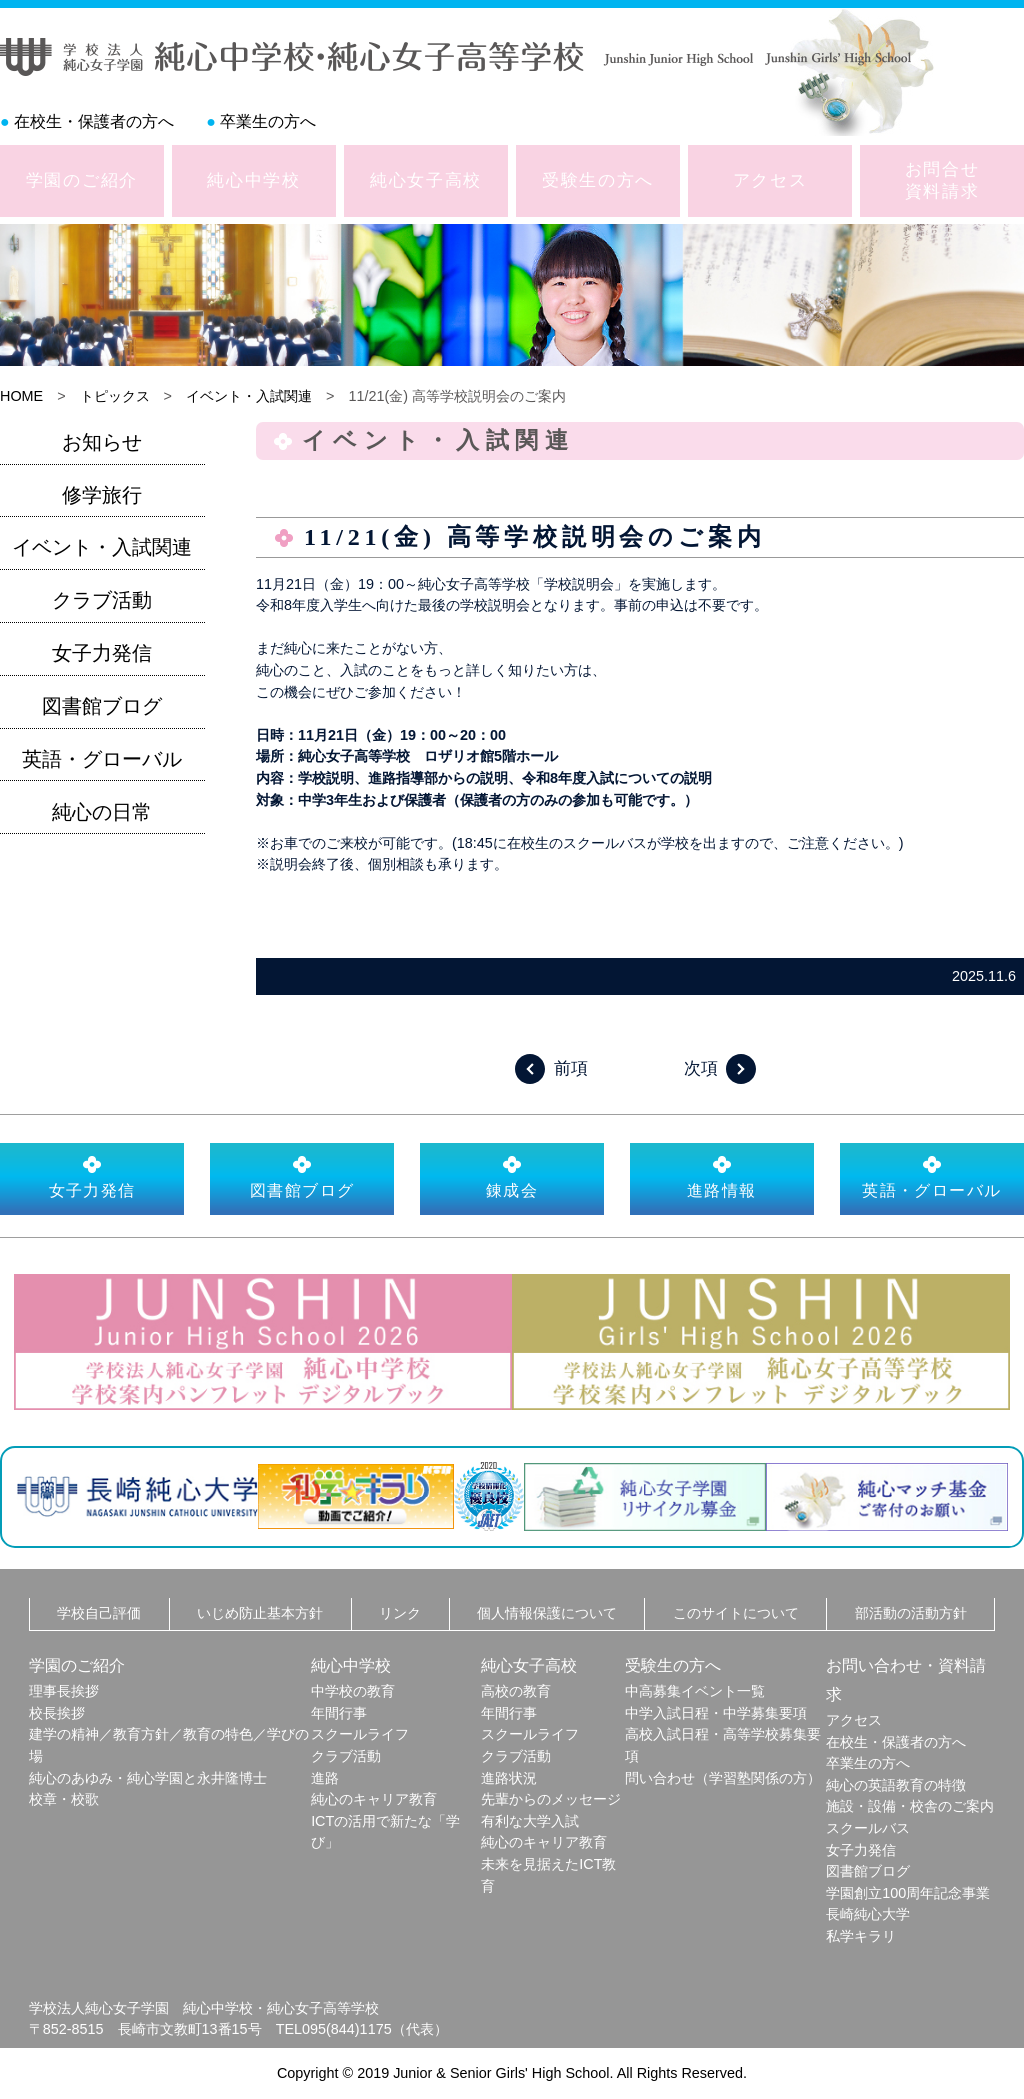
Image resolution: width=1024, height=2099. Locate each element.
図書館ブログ (102, 706)
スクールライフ (360, 1734)
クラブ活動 (102, 600)
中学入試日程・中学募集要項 (716, 1713)
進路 (325, 1778)
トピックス (115, 396)
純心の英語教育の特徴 (896, 1785)
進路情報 (722, 1177)
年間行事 (339, 1713)
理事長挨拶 (64, 1691)
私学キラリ (861, 1936)
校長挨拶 (57, 1713)
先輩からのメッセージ (551, 1799)
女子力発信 (102, 653)
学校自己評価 (99, 1613)
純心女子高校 (426, 180)
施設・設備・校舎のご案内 (910, 1806)
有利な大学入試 (530, 1821)
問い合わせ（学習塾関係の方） (723, 1778)
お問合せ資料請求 (942, 180)
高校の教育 (516, 1691)
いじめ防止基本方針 (260, 1613)
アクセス (770, 180)
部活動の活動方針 (911, 1613)
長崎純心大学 (868, 1914)
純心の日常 (102, 812)
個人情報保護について (547, 1613)
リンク (400, 1613)
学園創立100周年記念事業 (908, 1893)
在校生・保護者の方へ (94, 121)
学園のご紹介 (82, 180)
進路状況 (509, 1778)
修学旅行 (102, 495)
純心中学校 (254, 180)
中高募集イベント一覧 (695, 1691)
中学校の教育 (353, 1691)
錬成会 (512, 1177)
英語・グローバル (102, 759)
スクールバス (868, 1828)
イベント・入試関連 (249, 396)
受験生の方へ (598, 180)
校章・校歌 (64, 1799)
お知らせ (102, 442)
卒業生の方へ (268, 121)
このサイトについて (736, 1613)
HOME (21, 396)
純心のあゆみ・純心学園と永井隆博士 (148, 1778)
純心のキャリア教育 (374, 1799)
